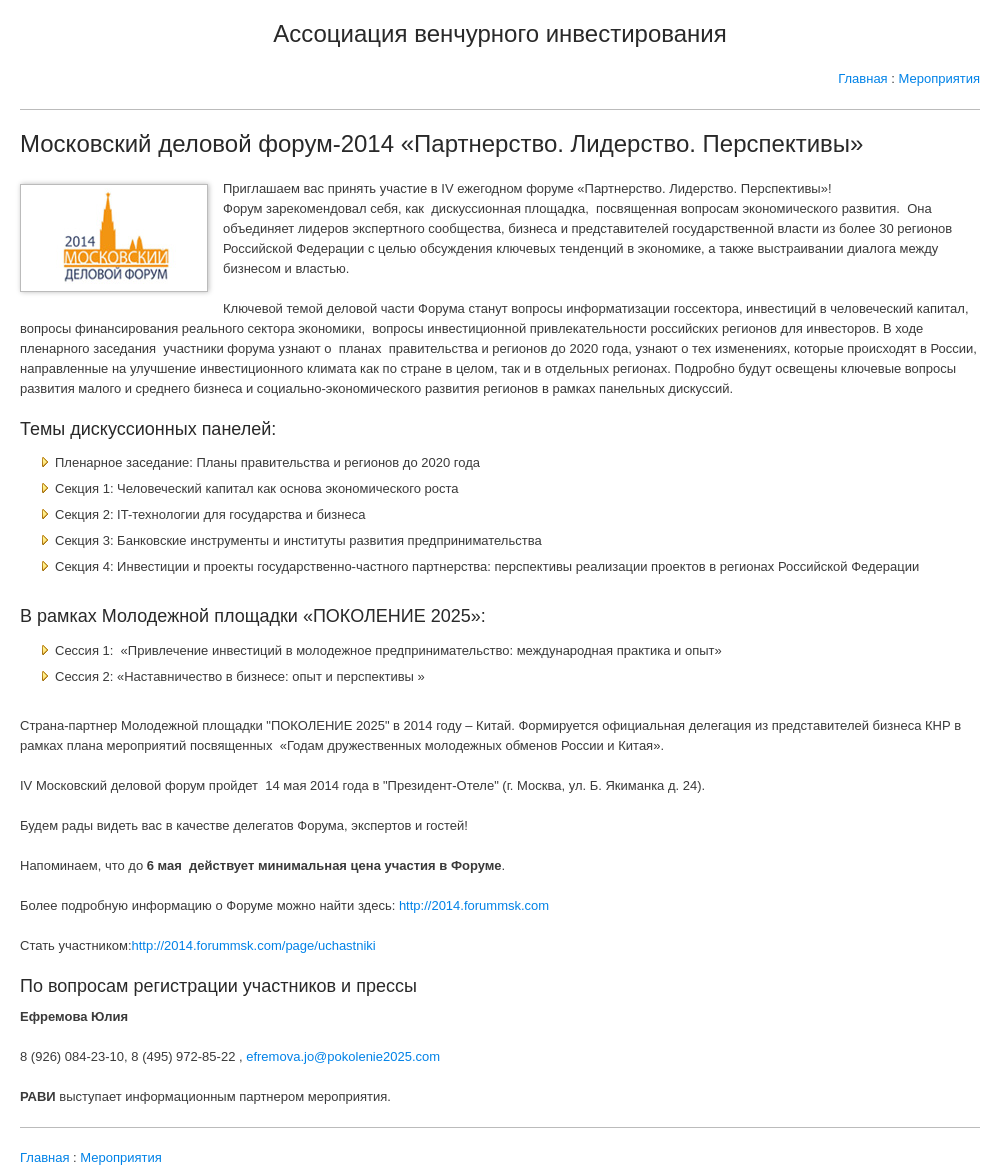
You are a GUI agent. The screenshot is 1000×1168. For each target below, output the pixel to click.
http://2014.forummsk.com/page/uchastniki (254, 945)
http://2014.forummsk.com (474, 905)
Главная (862, 78)
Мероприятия (940, 78)
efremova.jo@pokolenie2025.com (343, 1056)
